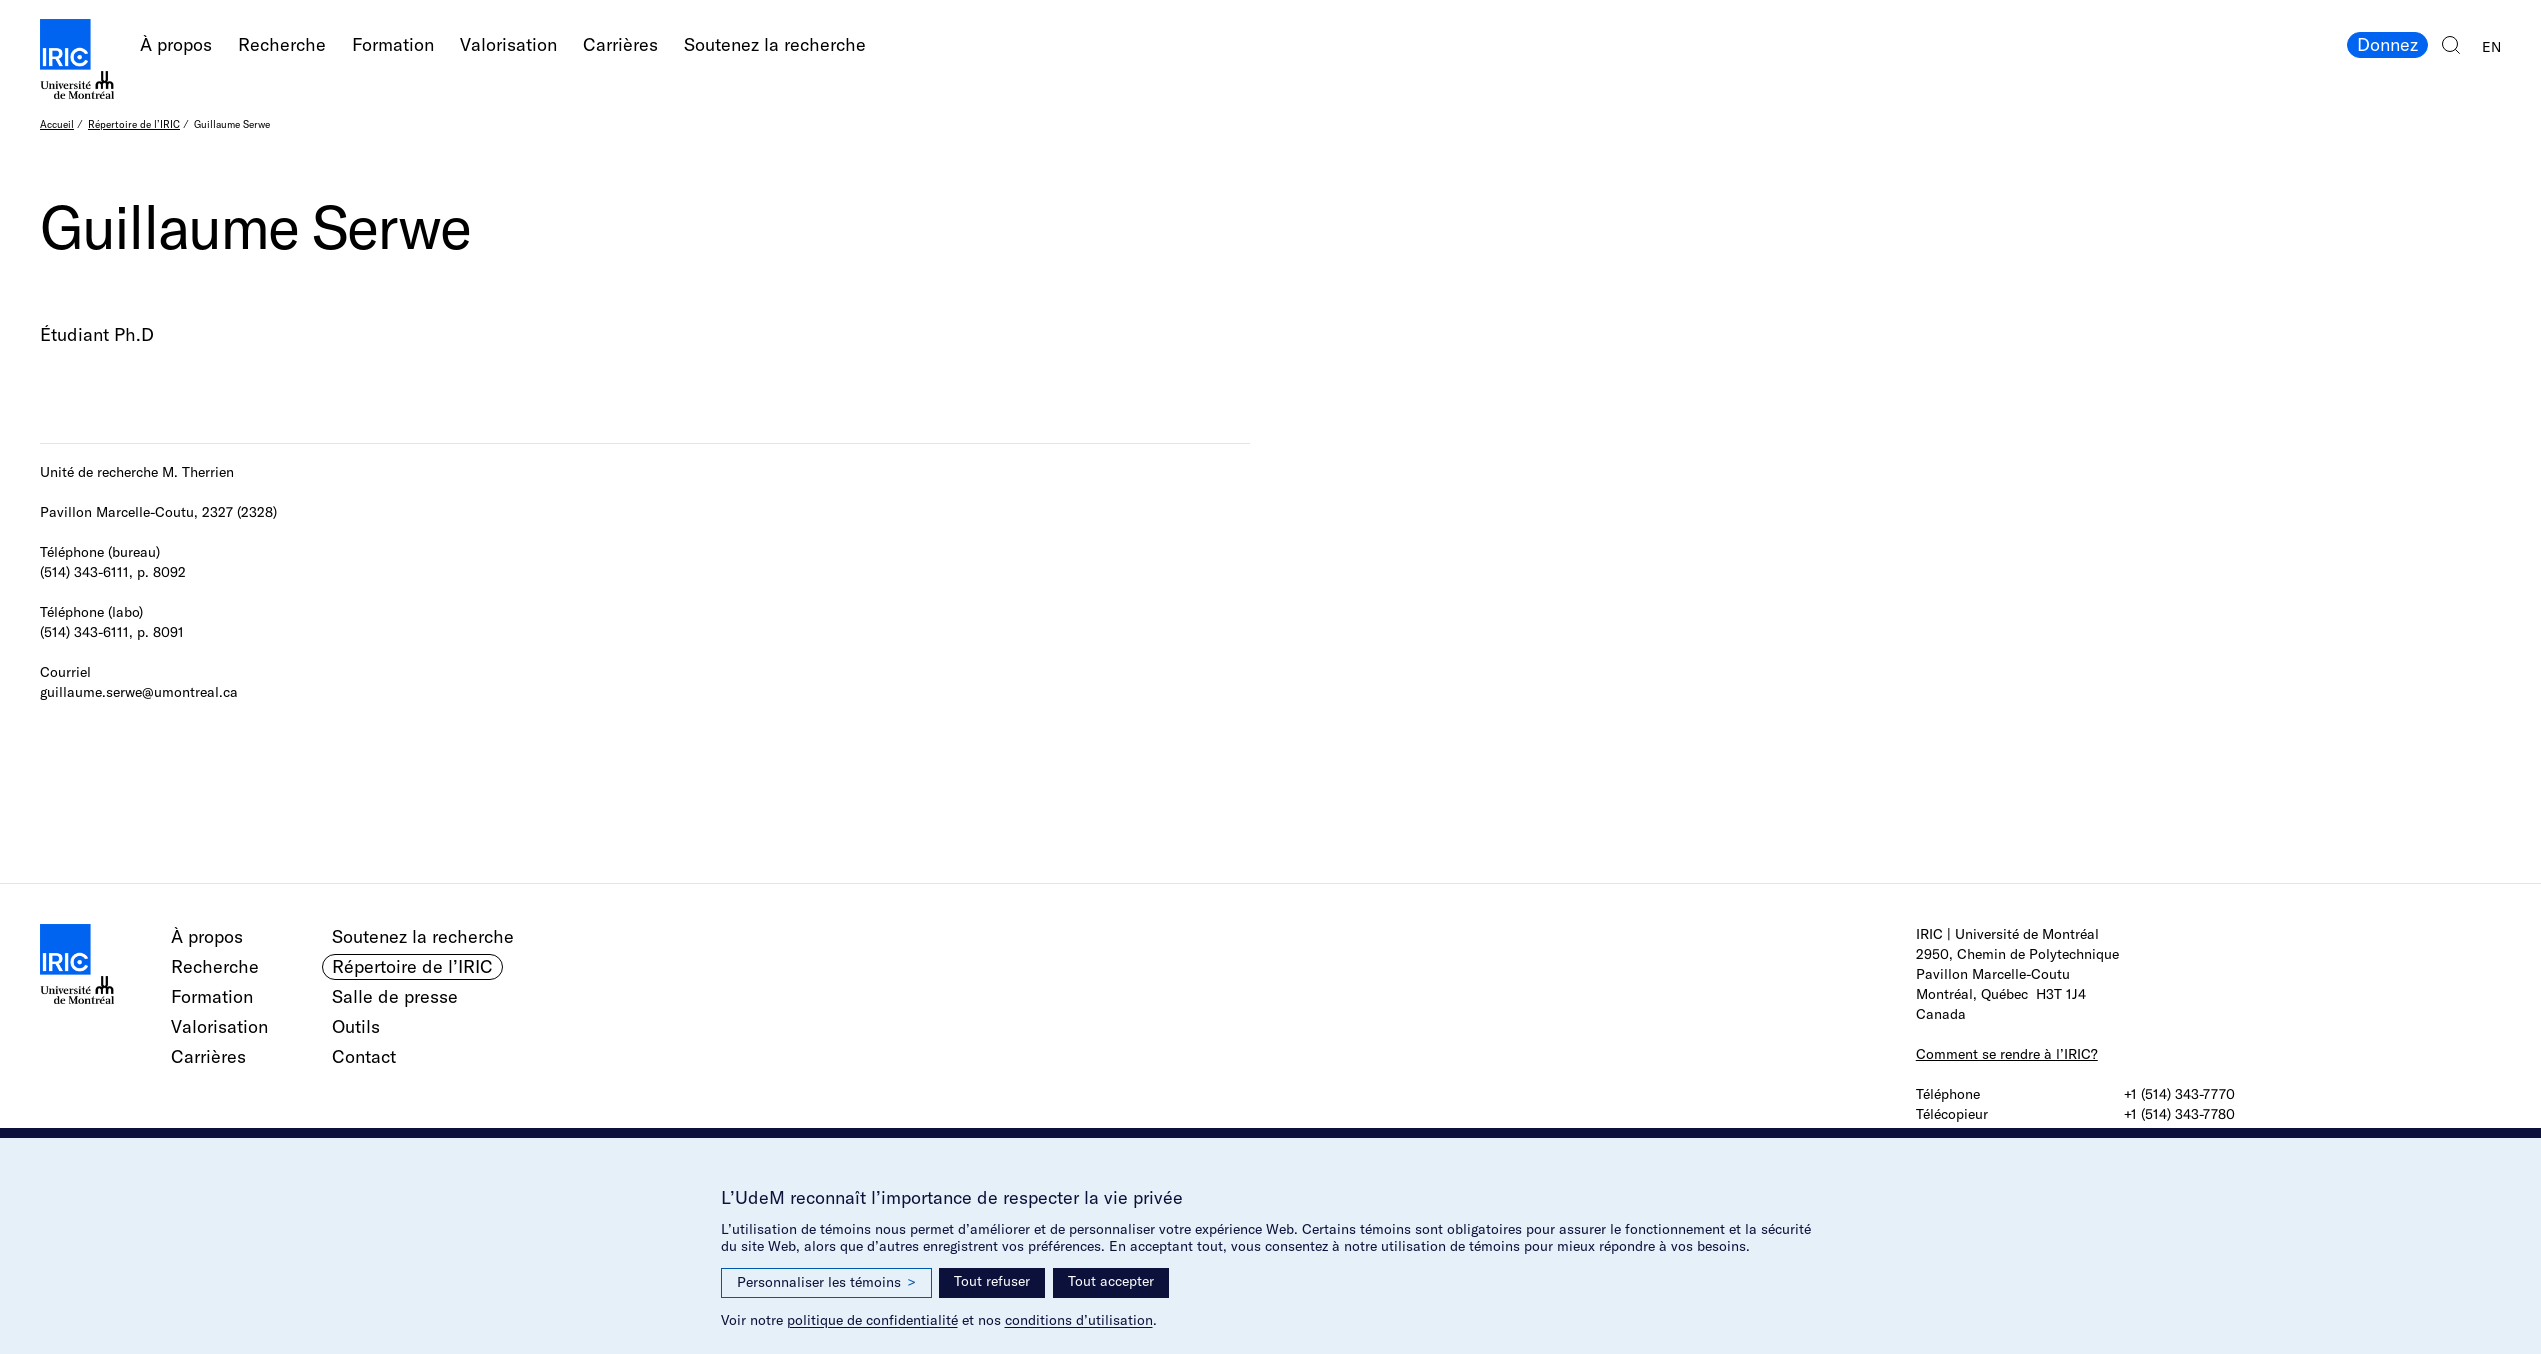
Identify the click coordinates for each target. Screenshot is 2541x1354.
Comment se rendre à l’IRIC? (2007, 1054)
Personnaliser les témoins (826, 1282)
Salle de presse (395, 996)
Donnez (2387, 44)
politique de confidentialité (872, 1320)
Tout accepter (1111, 1281)
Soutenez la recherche (775, 44)
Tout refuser (992, 1281)
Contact (364, 1056)
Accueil (57, 124)
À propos (176, 44)
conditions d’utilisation (1079, 1320)
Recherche (282, 44)
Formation (393, 44)
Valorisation (508, 44)
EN (2491, 47)
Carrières (620, 44)
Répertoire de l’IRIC (134, 124)
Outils (356, 1026)
